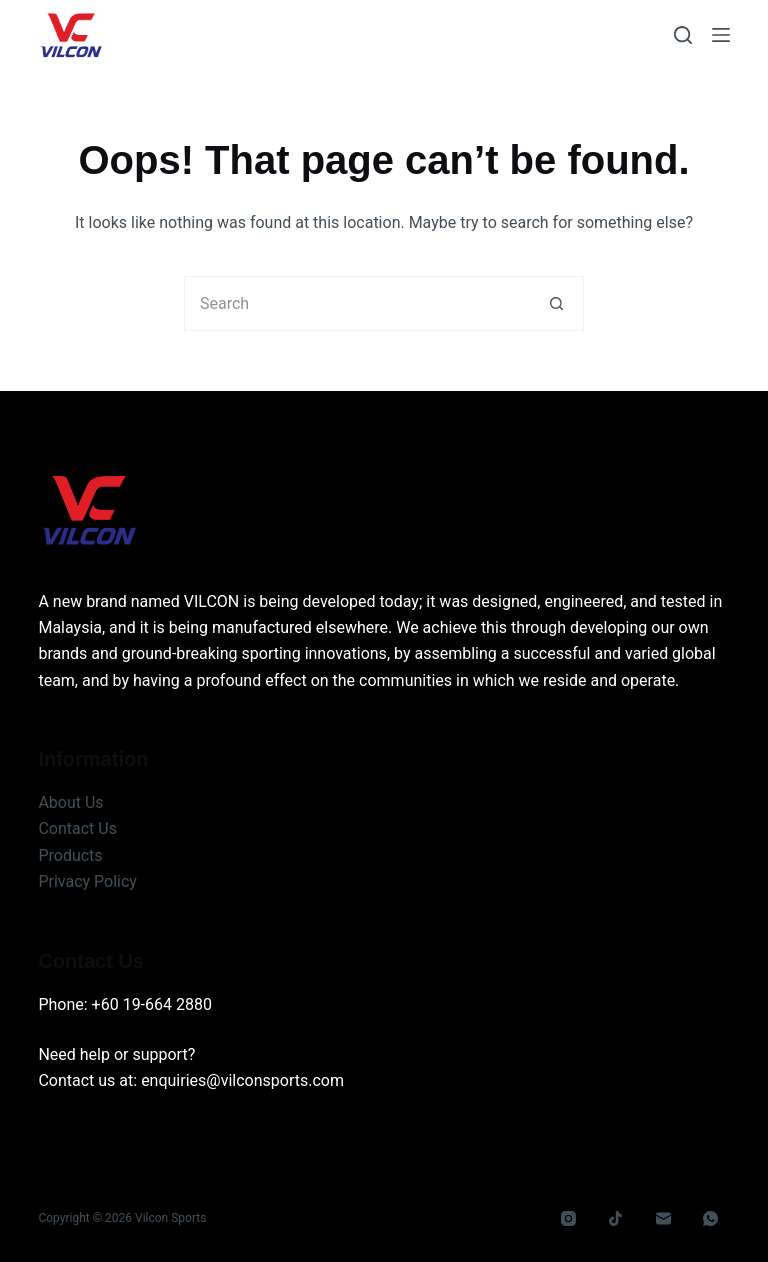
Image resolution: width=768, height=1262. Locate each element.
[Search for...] (356, 303)
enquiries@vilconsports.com (242, 1080)
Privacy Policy (87, 881)
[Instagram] (569, 1219)
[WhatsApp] (711, 1219)
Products (70, 855)
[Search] (683, 35)
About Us (70, 802)
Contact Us (77, 828)
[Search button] (556, 303)
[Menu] (721, 35)
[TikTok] (616, 1219)
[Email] (664, 1219)
